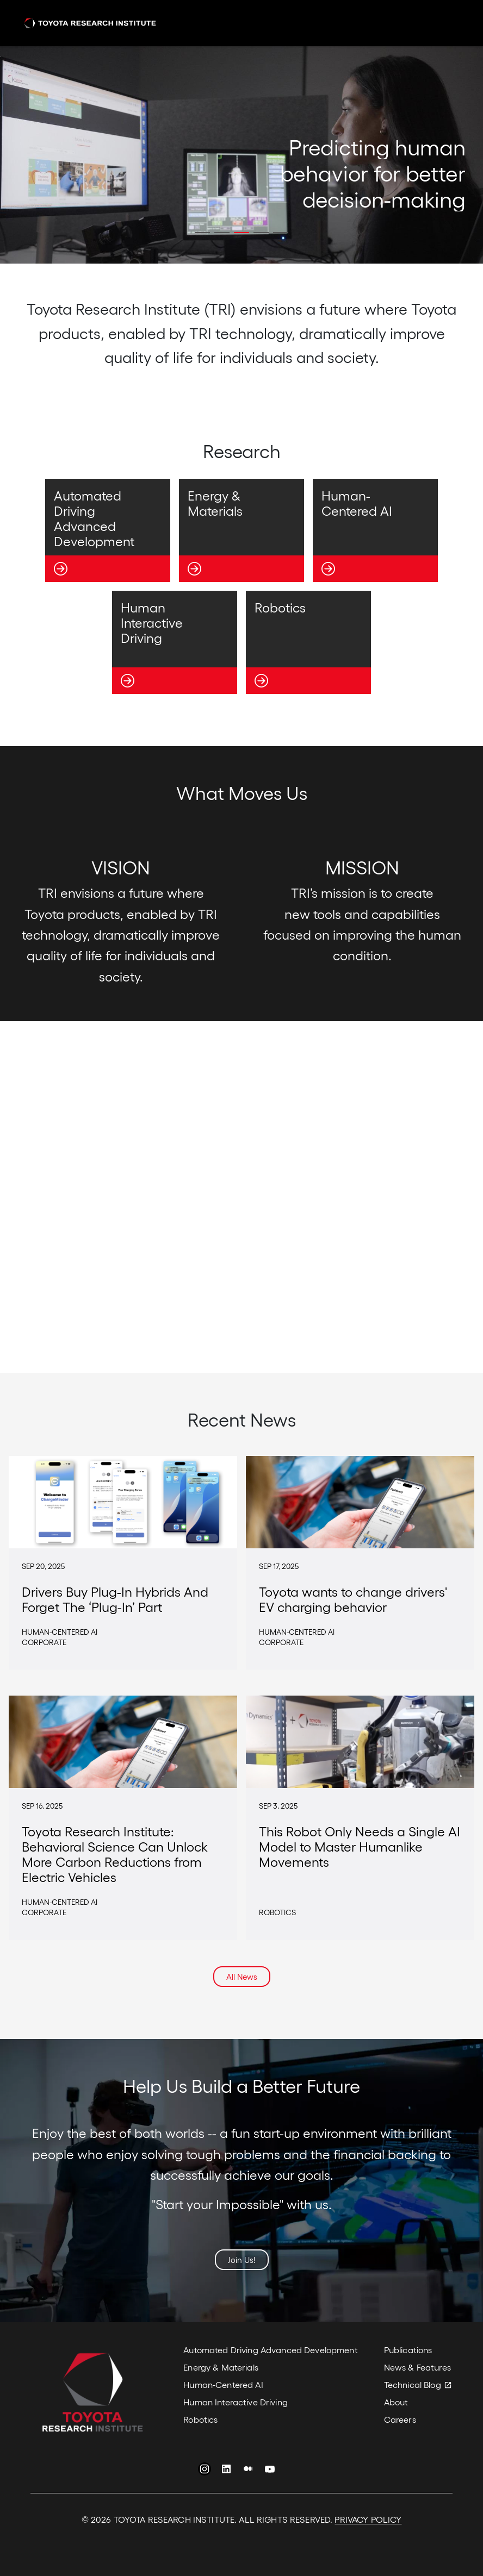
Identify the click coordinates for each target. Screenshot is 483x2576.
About (396, 2402)
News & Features (417, 2367)
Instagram (204, 2470)
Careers (400, 2419)
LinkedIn (226, 2470)
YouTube (269, 2470)
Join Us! (242, 2260)
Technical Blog (412, 2384)
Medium (248, 2470)
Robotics (200, 2419)
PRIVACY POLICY (368, 2519)
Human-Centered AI (223, 2384)
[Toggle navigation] (446, 23)
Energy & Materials (220, 2367)
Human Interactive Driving (235, 2402)
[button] (202, 232)
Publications (408, 2349)
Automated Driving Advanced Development (270, 2349)
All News (241, 1976)
